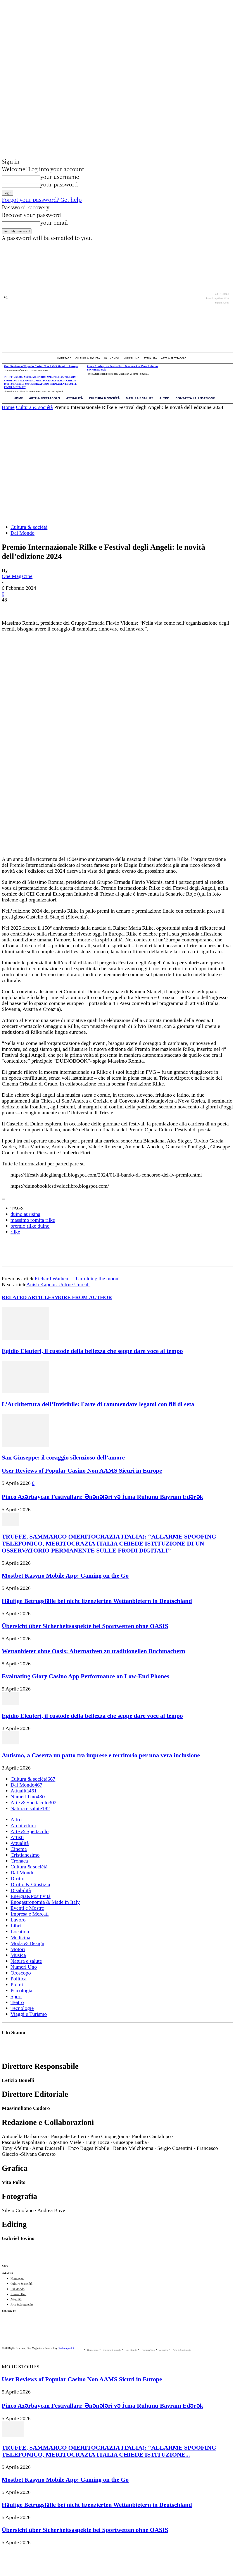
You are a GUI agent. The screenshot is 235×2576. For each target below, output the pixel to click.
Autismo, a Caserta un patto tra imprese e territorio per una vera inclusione (101, 1755)
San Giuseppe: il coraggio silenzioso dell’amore (63, 1457)
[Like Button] (3, 1198)
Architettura (23, 1825)
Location (19, 1931)
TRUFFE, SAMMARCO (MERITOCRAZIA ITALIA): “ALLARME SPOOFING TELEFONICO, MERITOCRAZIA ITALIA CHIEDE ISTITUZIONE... (109, 2455)
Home (8, 407)
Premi (16, 1984)
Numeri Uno (23, 1967)
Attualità (19, 1843)
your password (59, 184)
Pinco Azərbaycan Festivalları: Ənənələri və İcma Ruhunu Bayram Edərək (102, 1496)
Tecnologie (22, 2008)
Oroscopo (20, 1973)
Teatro (17, 2002)
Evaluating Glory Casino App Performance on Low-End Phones (85, 1676)
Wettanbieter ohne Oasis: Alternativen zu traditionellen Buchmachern (93, 1651)
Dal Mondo (22, 533)
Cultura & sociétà (34, 407)
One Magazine (17, 576)
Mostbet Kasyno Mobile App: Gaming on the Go (65, 1575)
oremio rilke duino (30, 1226)
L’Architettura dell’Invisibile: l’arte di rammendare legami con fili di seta (98, 1404)
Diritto (17, 1878)
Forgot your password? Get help (42, 199)
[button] (6, 297)
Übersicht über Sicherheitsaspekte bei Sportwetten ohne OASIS (85, 1626)
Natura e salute (26, 1961)
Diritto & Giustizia (30, 1884)
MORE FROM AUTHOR (83, 1297)
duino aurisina (25, 1214)
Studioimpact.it (66, 2352)
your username (59, 176)
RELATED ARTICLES (28, 1297)
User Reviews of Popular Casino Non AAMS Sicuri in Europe (82, 1470)
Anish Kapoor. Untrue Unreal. (58, 1284)
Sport (16, 1996)
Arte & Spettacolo (29, 1831)
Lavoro (18, 1920)
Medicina (20, 1937)
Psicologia (21, 1990)
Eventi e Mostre (27, 1908)
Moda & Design (27, 1943)
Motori (17, 1949)
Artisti (17, 1837)
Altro (16, 1819)
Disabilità (20, 1890)
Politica (18, 1979)
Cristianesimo (25, 1855)
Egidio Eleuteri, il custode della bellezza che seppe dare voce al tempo (92, 1350)
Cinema (18, 1849)
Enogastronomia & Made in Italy (45, 1902)
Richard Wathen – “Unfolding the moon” (78, 1278)
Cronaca (19, 1861)
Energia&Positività (30, 1896)
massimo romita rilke (32, 1220)
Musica (18, 1955)
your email (54, 222)
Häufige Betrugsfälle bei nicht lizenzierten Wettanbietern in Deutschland (97, 1600)
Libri (15, 1925)
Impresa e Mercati (29, 1914)
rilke (15, 1232)
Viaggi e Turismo (28, 2014)
